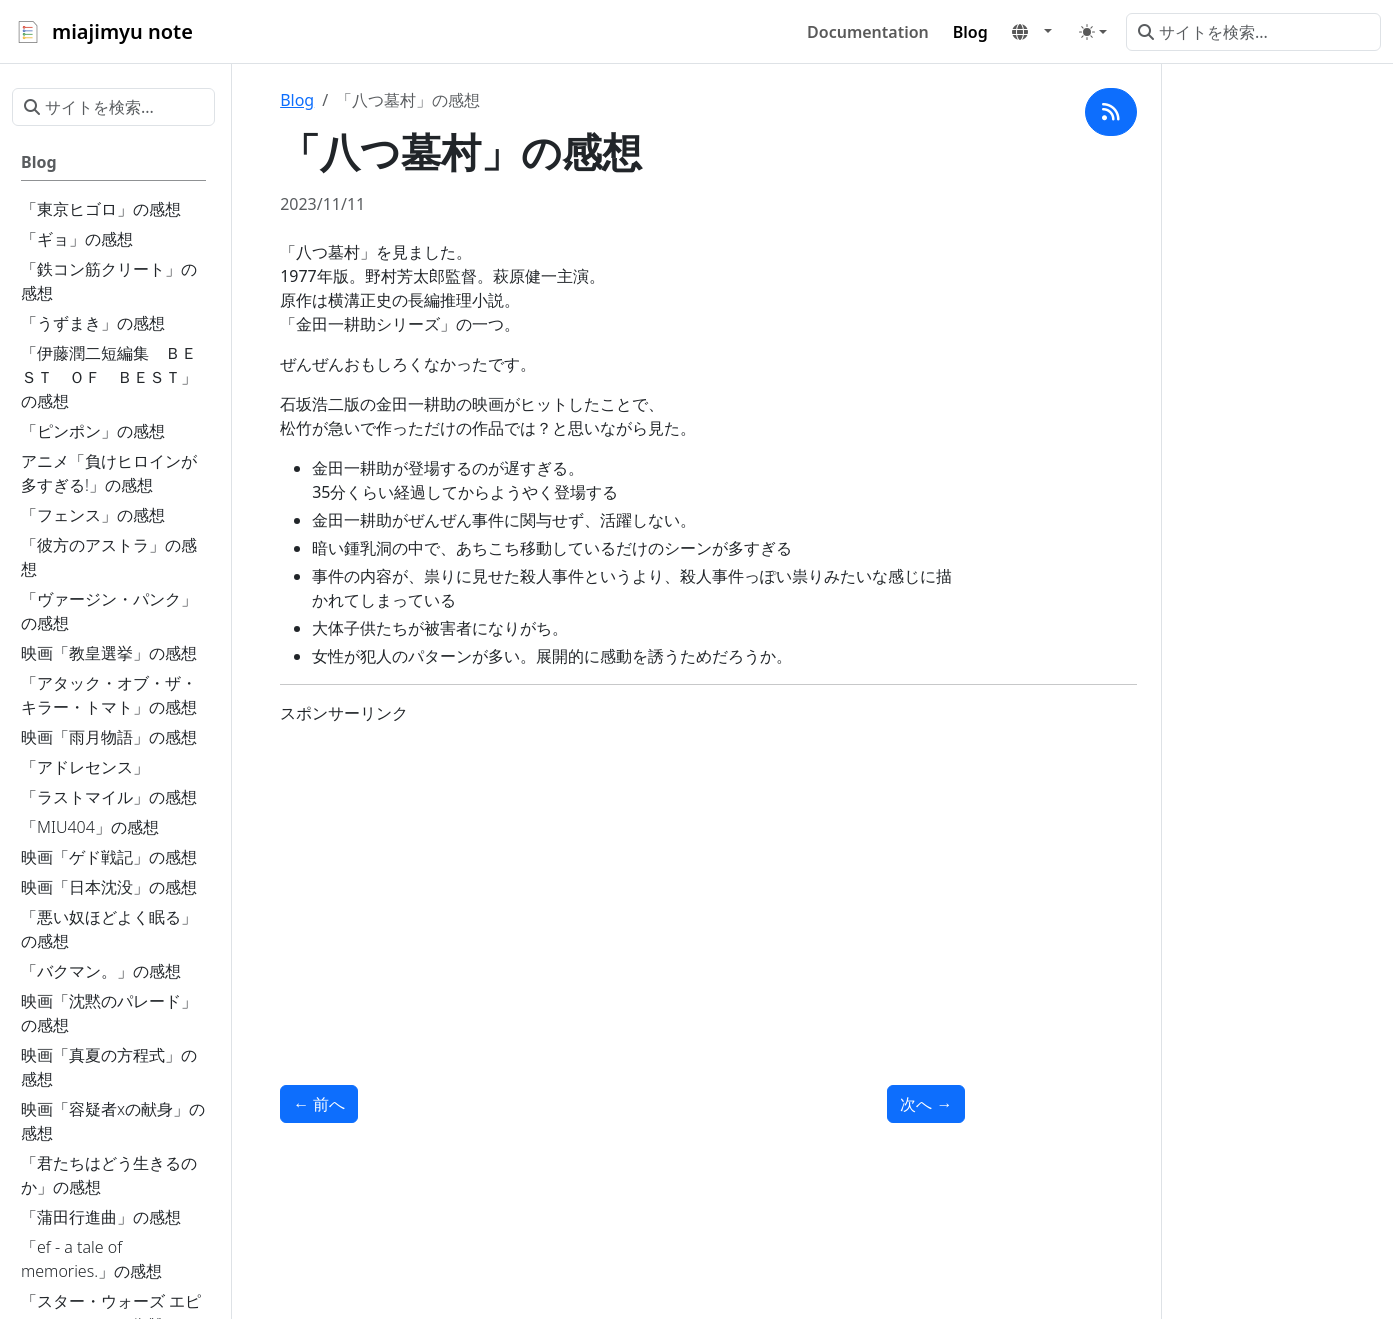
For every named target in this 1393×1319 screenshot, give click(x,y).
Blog (297, 100)
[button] (1032, 32)
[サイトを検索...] (1253, 32)
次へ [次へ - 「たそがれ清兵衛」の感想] (926, 1104)
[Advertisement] (622, 881)
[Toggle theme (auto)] (1093, 32)
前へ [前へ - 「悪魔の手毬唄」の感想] (319, 1104)
